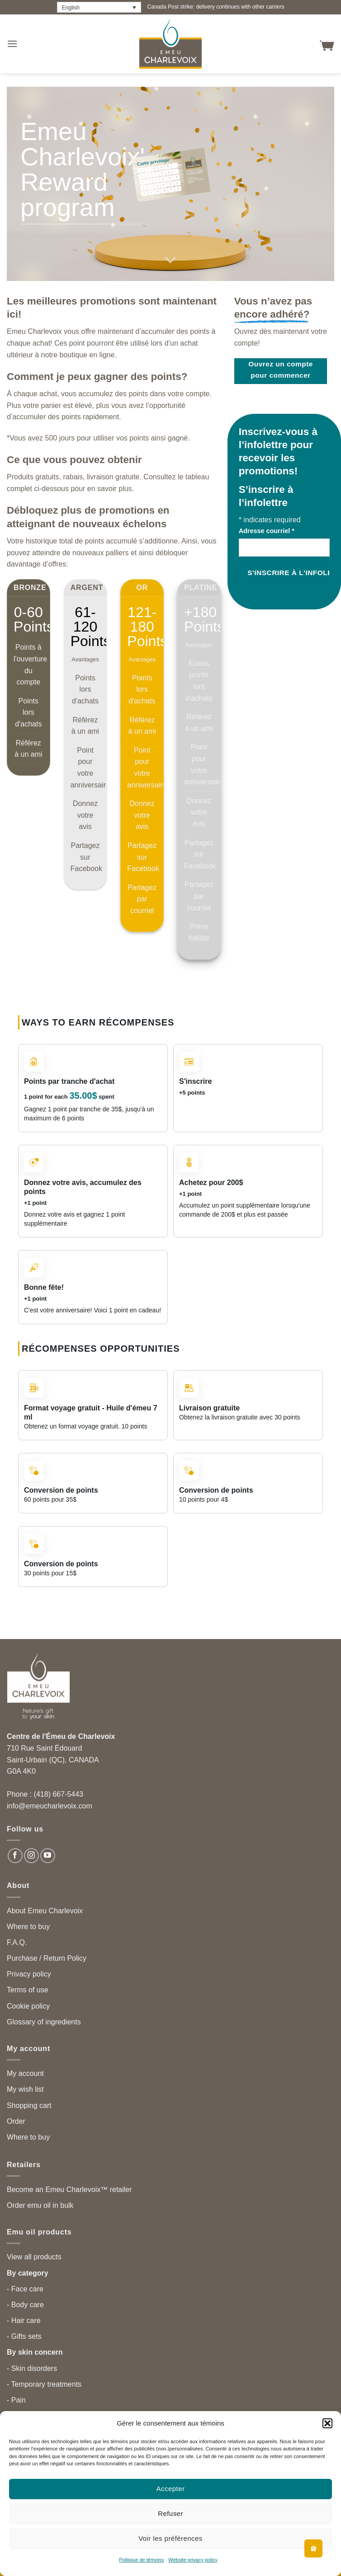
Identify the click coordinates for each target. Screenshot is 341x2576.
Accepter (170, 2488)
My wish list (25, 2089)
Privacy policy (29, 1974)
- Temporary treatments (44, 2384)
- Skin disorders (32, 2368)
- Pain (16, 2400)
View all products (34, 2257)
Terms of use (27, 1990)
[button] (327, 2423)
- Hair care (24, 2320)
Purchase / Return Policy (46, 1958)
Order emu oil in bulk (40, 2205)
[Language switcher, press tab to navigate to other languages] (99, 7)
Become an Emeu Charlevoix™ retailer (69, 2189)
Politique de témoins (141, 2559)
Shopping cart (29, 2105)
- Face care (25, 2289)
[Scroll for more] (170, 260)
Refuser (170, 2513)
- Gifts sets (24, 2336)
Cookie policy (28, 2006)
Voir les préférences (170, 2538)
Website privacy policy (193, 2559)
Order (16, 2121)
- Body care (25, 2305)
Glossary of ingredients (44, 2022)
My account (25, 2073)
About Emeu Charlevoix (45, 1911)
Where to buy (28, 1926)
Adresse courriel (266, 530)
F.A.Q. (17, 1942)
